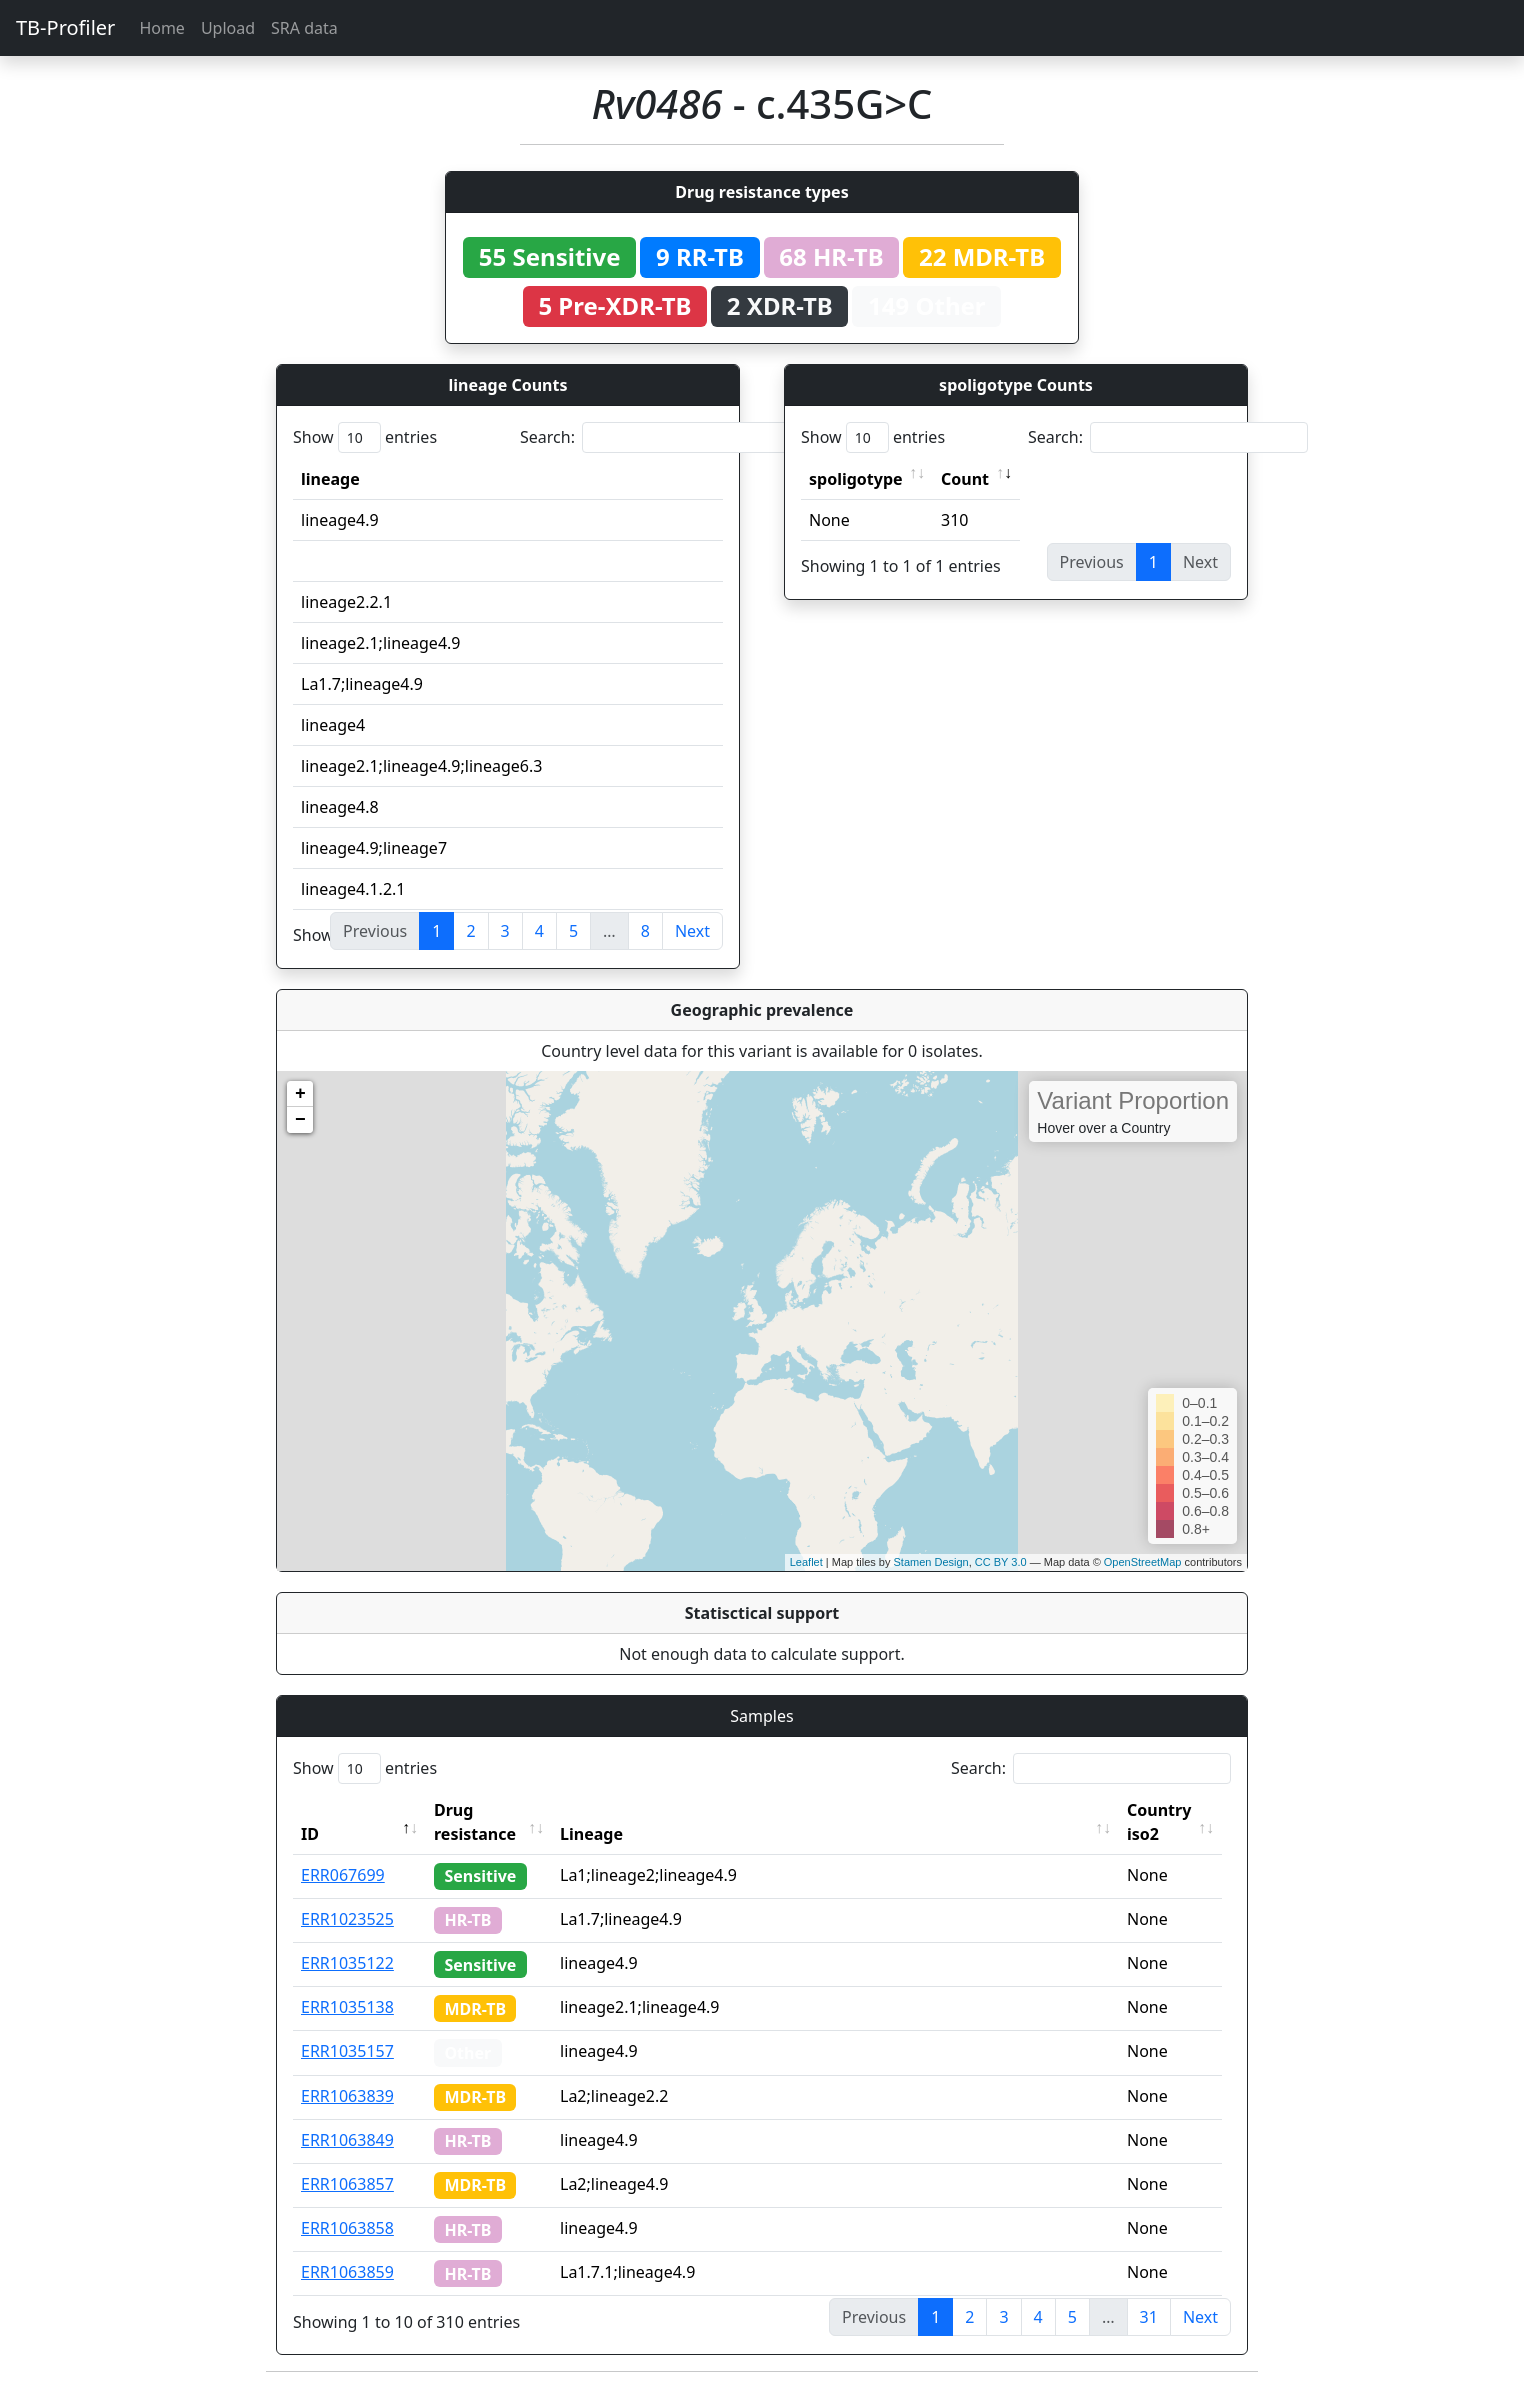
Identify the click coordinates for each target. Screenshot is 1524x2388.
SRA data (304, 28)
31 (1149, 2317)
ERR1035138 (347, 2007)
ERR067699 (343, 1875)
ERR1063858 (347, 2228)
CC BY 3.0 (1001, 1562)
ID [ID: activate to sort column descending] (310, 1834)
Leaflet (806, 1562)
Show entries (365, 437)
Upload (228, 28)
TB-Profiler (65, 27)
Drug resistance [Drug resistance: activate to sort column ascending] (475, 1822)
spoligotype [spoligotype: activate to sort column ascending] (856, 479)
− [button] (300, 1120)
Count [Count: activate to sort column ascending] (965, 479)
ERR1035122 (347, 1963)
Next (692, 931)
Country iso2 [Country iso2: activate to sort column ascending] (1165, 1822)
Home (162, 28)
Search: (660, 437)
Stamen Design (930, 1562)
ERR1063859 (347, 2272)
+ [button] (300, 1094)
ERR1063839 (347, 2096)
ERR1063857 (347, 2184)
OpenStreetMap (1143, 1562)
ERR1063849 (347, 2140)
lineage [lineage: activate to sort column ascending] (330, 479)
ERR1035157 (347, 2051)
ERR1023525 (347, 1919)
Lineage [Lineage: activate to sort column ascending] (597, 1834)
